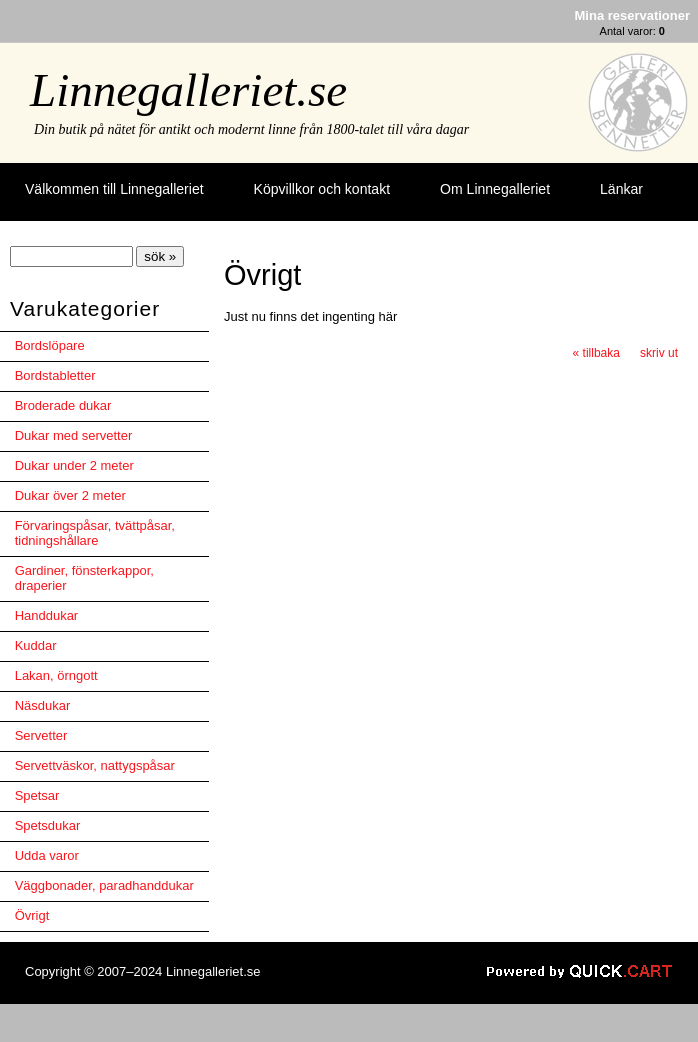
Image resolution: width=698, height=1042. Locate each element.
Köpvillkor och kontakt (322, 189)
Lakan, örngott (56, 675)
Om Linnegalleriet (495, 189)
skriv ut (659, 353)
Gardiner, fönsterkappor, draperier (84, 578)
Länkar (621, 189)
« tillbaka (596, 353)
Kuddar (36, 645)
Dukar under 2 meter (74, 465)
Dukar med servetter (74, 435)
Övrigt (32, 915)
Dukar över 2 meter (70, 495)
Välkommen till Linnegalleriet (114, 189)
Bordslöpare (50, 345)
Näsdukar (43, 705)
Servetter (41, 735)
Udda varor (47, 855)
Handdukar (47, 615)
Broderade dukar (63, 405)
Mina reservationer (632, 15)
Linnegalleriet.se (188, 90)
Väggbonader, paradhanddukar (104, 885)
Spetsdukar (48, 825)
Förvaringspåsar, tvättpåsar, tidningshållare (95, 533)
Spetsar (37, 795)
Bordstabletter (55, 375)
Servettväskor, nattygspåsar (95, 765)
